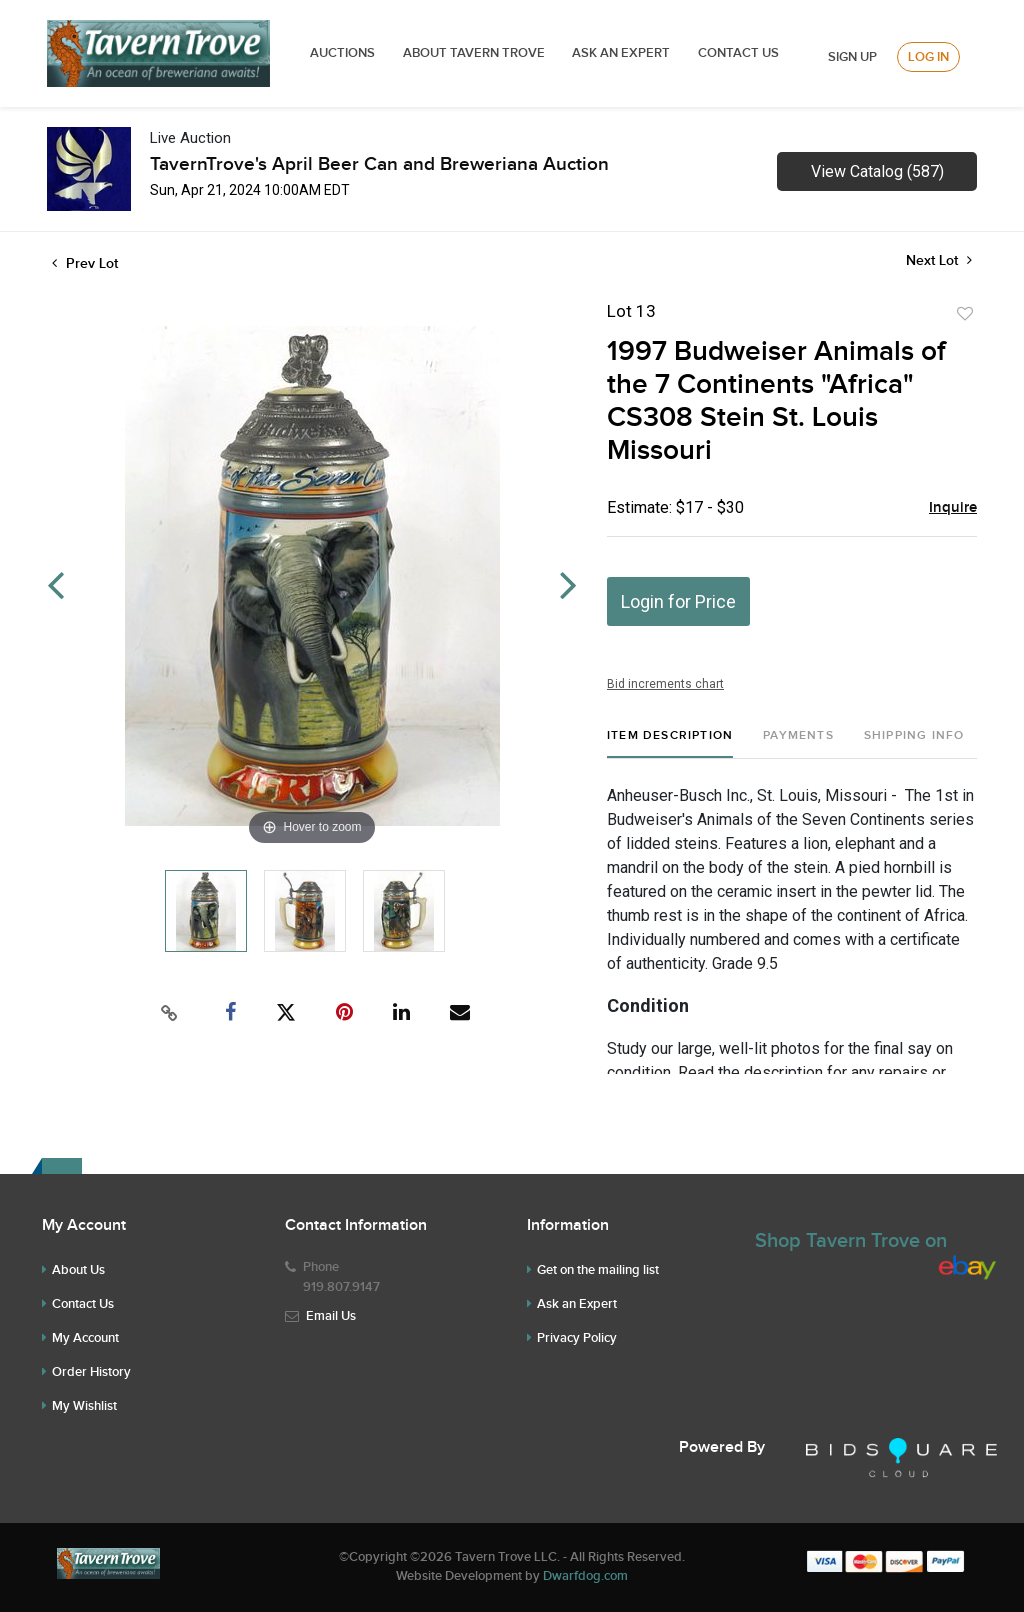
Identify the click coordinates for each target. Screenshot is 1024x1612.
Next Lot (939, 260)
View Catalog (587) (877, 171)
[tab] (670, 743)
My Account (85, 1338)
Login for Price (678, 601)
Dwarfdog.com (585, 1576)
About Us (78, 1270)
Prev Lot (85, 263)
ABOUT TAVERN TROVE (475, 53)
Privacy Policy (577, 1338)
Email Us (331, 1316)
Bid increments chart (665, 684)
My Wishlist (84, 1406)
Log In (928, 57)
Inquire (953, 508)
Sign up (852, 57)
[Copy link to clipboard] (170, 1013)
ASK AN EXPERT (621, 53)
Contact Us (738, 53)
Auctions (342, 53)
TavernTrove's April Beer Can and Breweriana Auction (379, 164)
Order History (91, 1372)
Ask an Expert (577, 1304)
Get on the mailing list (598, 1270)
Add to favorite (965, 314)
